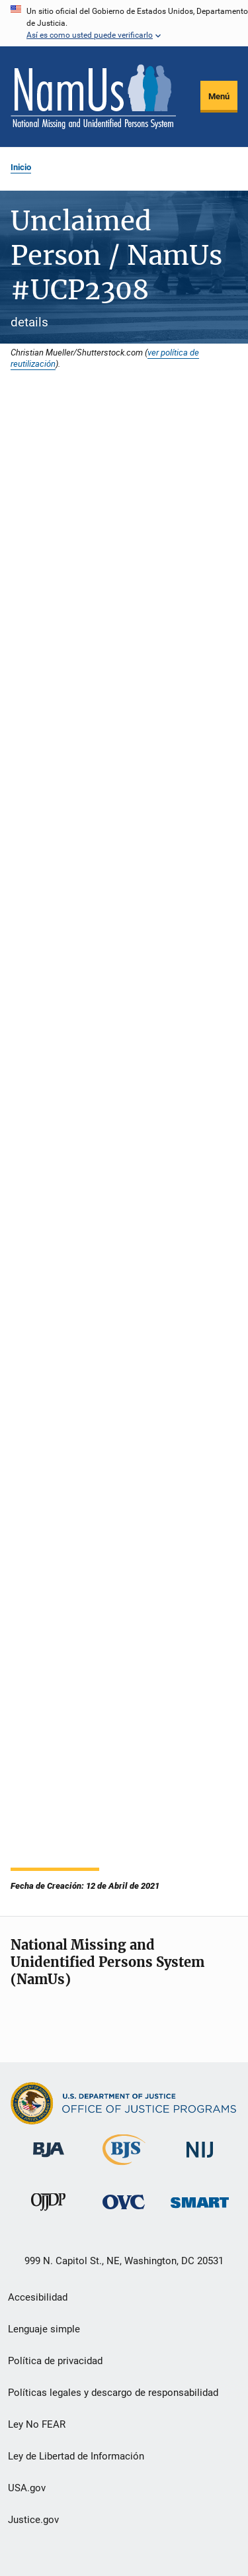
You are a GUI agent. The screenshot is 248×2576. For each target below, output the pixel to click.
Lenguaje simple (44, 2329)
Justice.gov (33, 2520)
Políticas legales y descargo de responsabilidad (113, 2393)
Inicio (21, 167)
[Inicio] (93, 97)
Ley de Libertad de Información (76, 2456)
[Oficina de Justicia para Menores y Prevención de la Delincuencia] (48, 2213)
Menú (218, 96)
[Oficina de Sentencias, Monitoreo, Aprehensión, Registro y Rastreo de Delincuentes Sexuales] (200, 2210)
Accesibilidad (37, 2297)
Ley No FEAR (36, 2424)
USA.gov (27, 2488)
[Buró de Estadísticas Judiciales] (124, 2167)
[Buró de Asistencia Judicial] (48, 2160)
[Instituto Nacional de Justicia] (199, 2160)
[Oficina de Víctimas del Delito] (124, 2211)
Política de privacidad (55, 2361)
